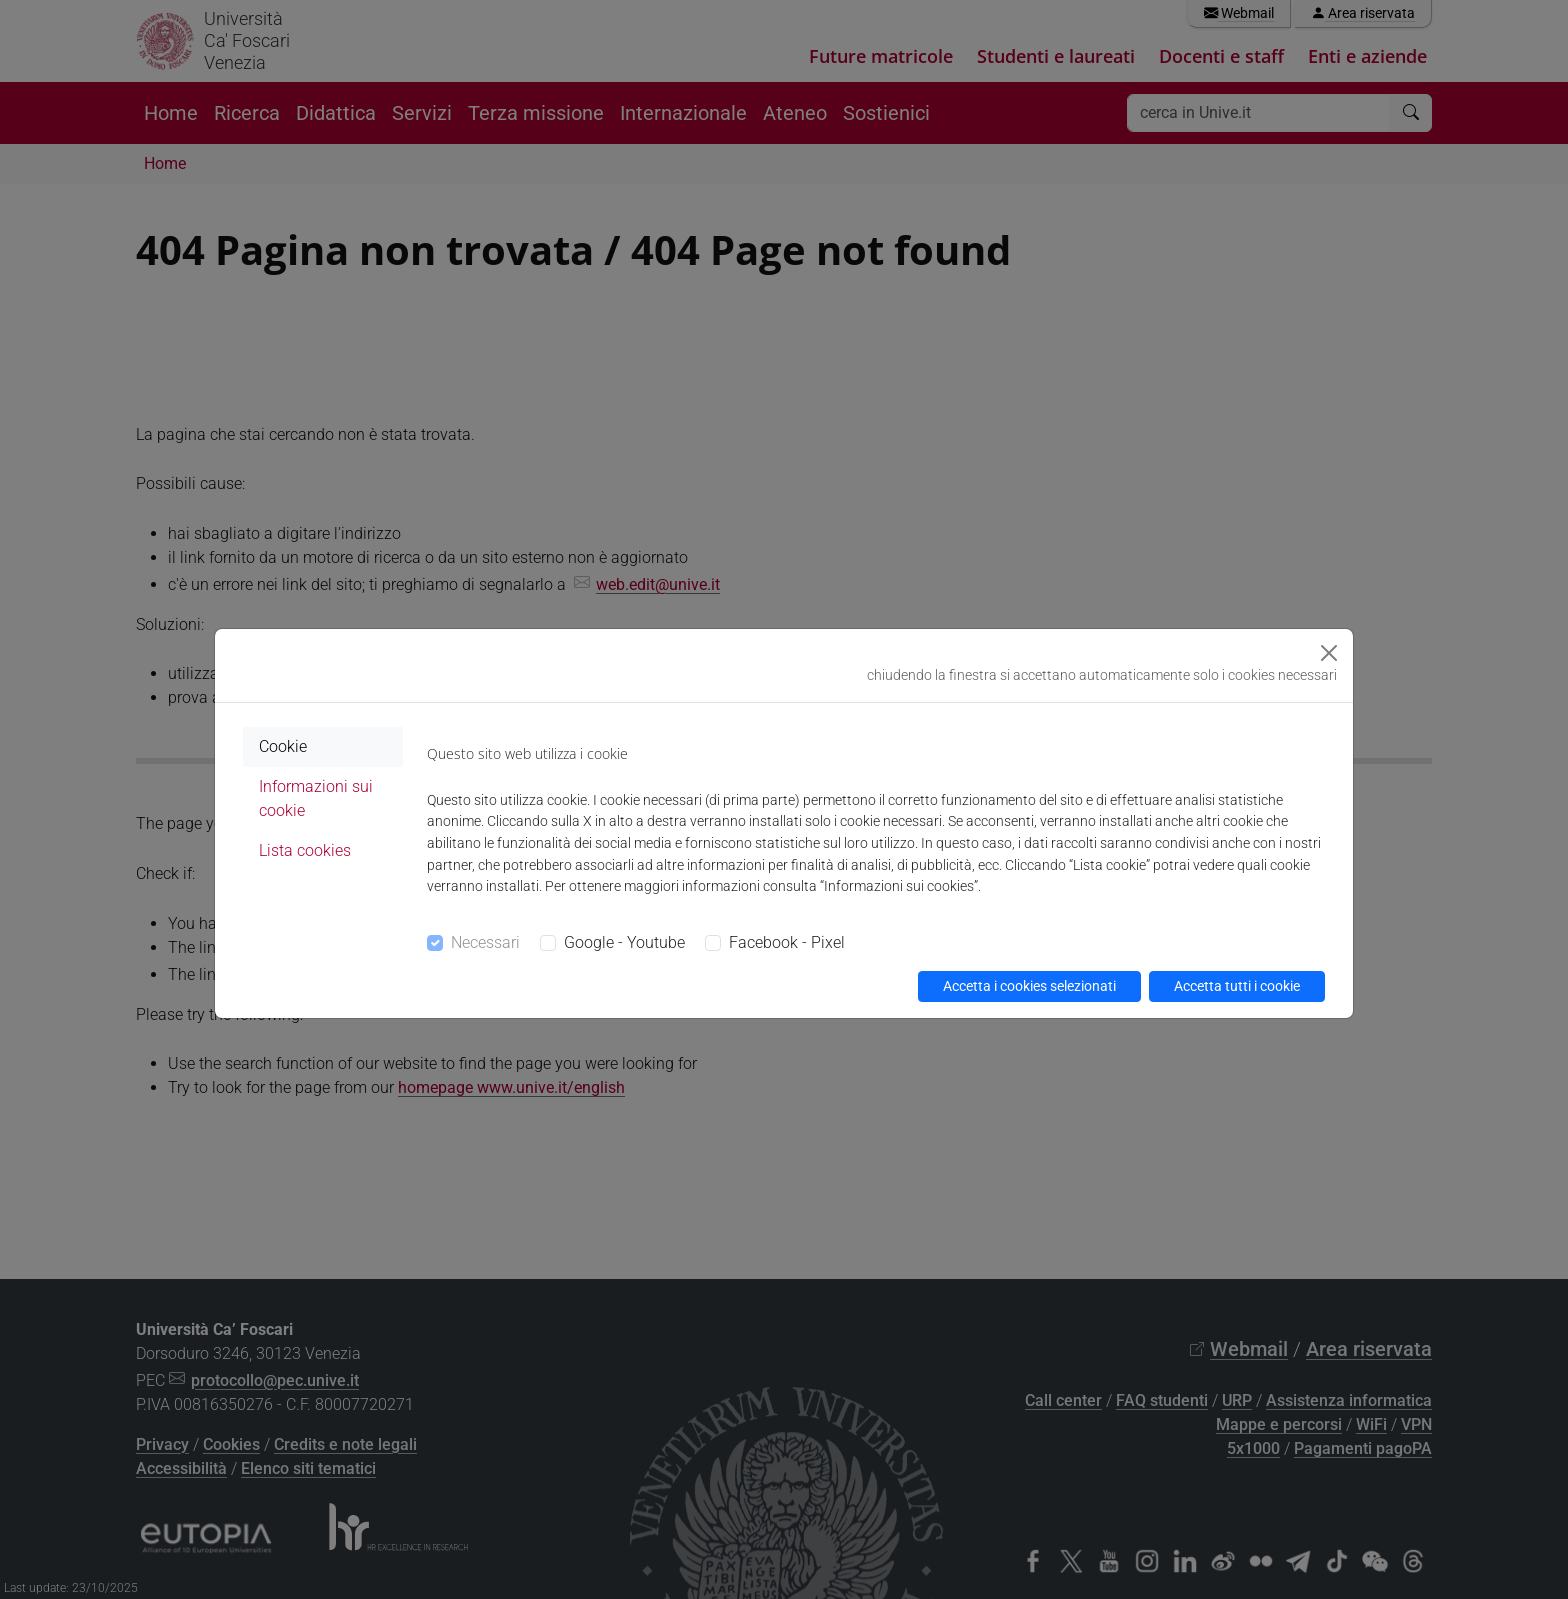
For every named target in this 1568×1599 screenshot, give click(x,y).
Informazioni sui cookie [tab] (316, 798)
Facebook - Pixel (787, 942)
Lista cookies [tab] (305, 850)
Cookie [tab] (283, 746)
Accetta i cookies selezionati (1029, 986)
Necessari (485, 942)
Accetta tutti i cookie (1237, 986)
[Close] (1329, 653)
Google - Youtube (624, 942)
